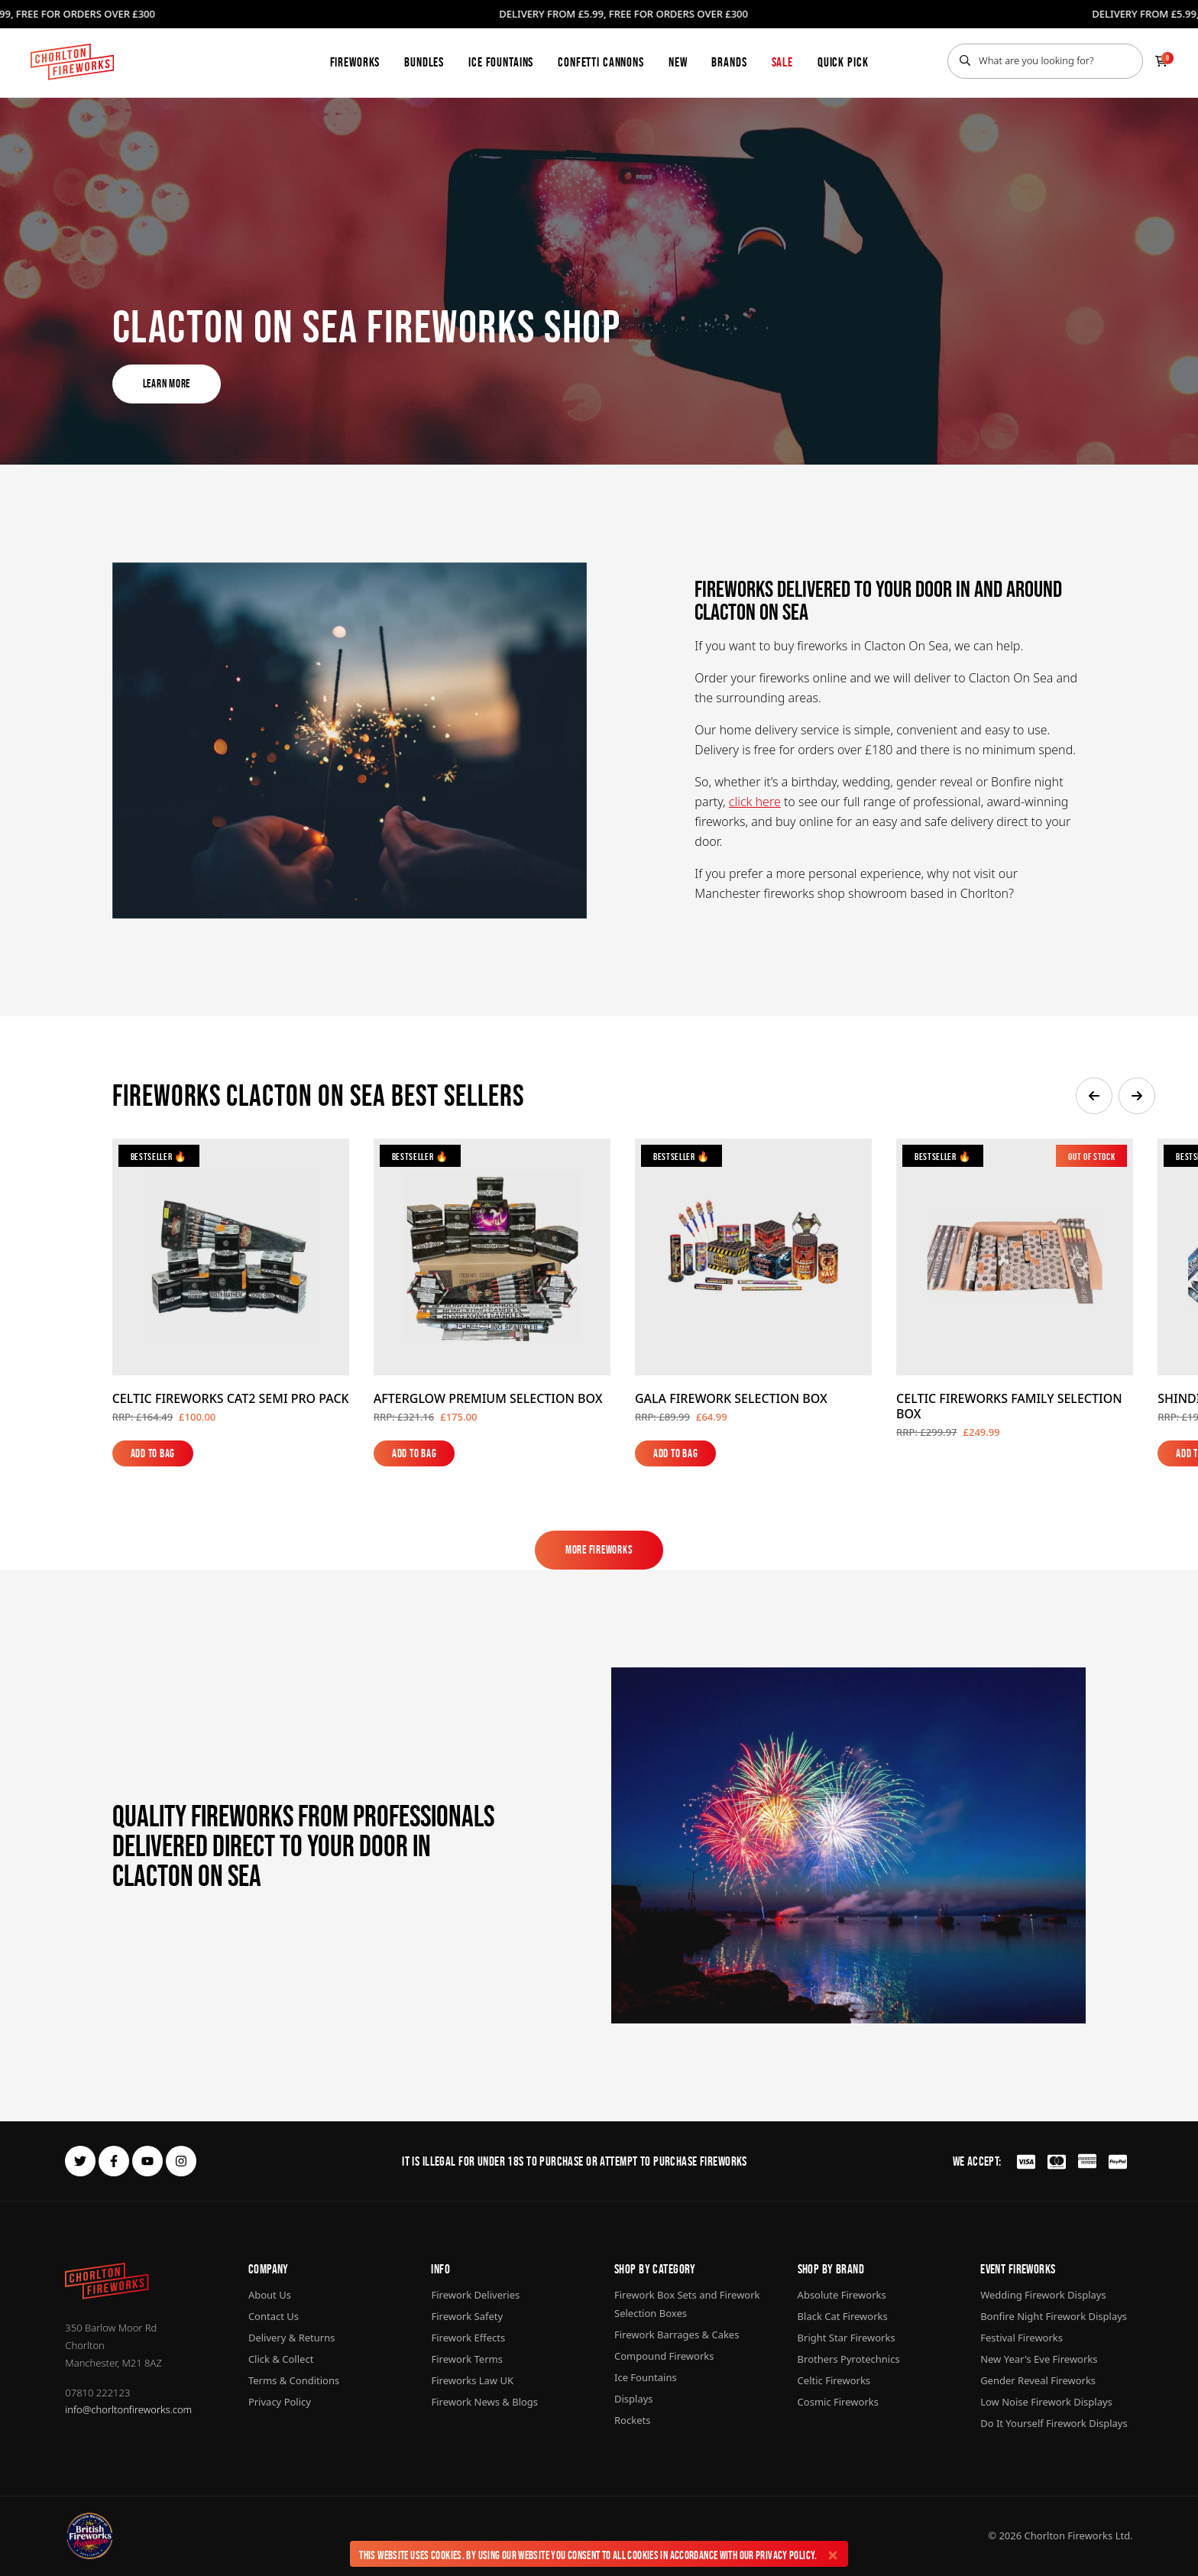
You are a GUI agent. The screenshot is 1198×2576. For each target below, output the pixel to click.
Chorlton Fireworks (1069, 2535)
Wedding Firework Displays (1043, 2295)
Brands (728, 62)
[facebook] (114, 2161)
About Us (269, 2295)
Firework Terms (466, 2359)
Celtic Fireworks (834, 2380)
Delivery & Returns (291, 2337)
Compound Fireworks (664, 2356)
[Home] (72, 62)
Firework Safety (467, 2316)
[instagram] (181, 2161)
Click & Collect (280, 2359)
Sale (782, 62)
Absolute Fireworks (842, 2295)
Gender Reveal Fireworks (1038, 2380)
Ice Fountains (500, 62)
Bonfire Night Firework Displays (1053, 2316)
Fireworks (355, 62)
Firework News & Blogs (484, 2402)
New (678, 62)
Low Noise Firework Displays (1046, 2402)
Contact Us (273, 2316)
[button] (1094, 1095)
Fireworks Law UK (472, 2380)
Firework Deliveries (475, 2295)
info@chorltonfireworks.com (128, 2409)
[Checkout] (1161, 61)
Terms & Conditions (293, 2380)
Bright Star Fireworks (846, 2337)
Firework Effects (468, 2337)
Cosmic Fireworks (838, 2402)
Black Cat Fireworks (843, 2316)
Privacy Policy (785, 2554)
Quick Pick (843, 62)
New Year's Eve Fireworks (1038, 2359)
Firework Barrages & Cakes (676, 2334)
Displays (633, 2399)
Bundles (424, 62)
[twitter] (80, 2161)
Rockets (632, 2420)
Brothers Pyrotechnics (849, 2359)
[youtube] (147, 2161)
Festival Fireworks (1021, 2337)
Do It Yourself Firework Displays (1054, 2423)
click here (755, 801)
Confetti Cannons (601, 62)
